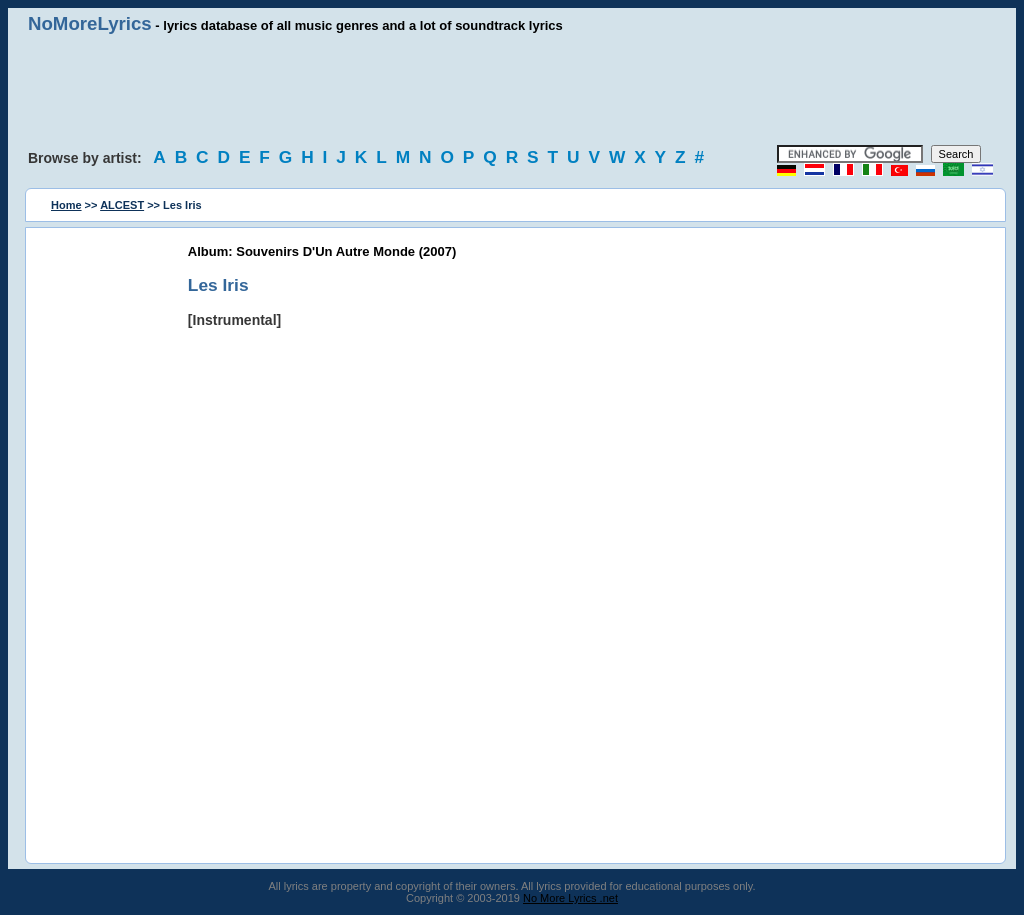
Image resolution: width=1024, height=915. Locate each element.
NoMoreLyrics (90, 23)
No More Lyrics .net (570, 898)
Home (66, 205)
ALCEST (122, 205)
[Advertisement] (512, 90)
